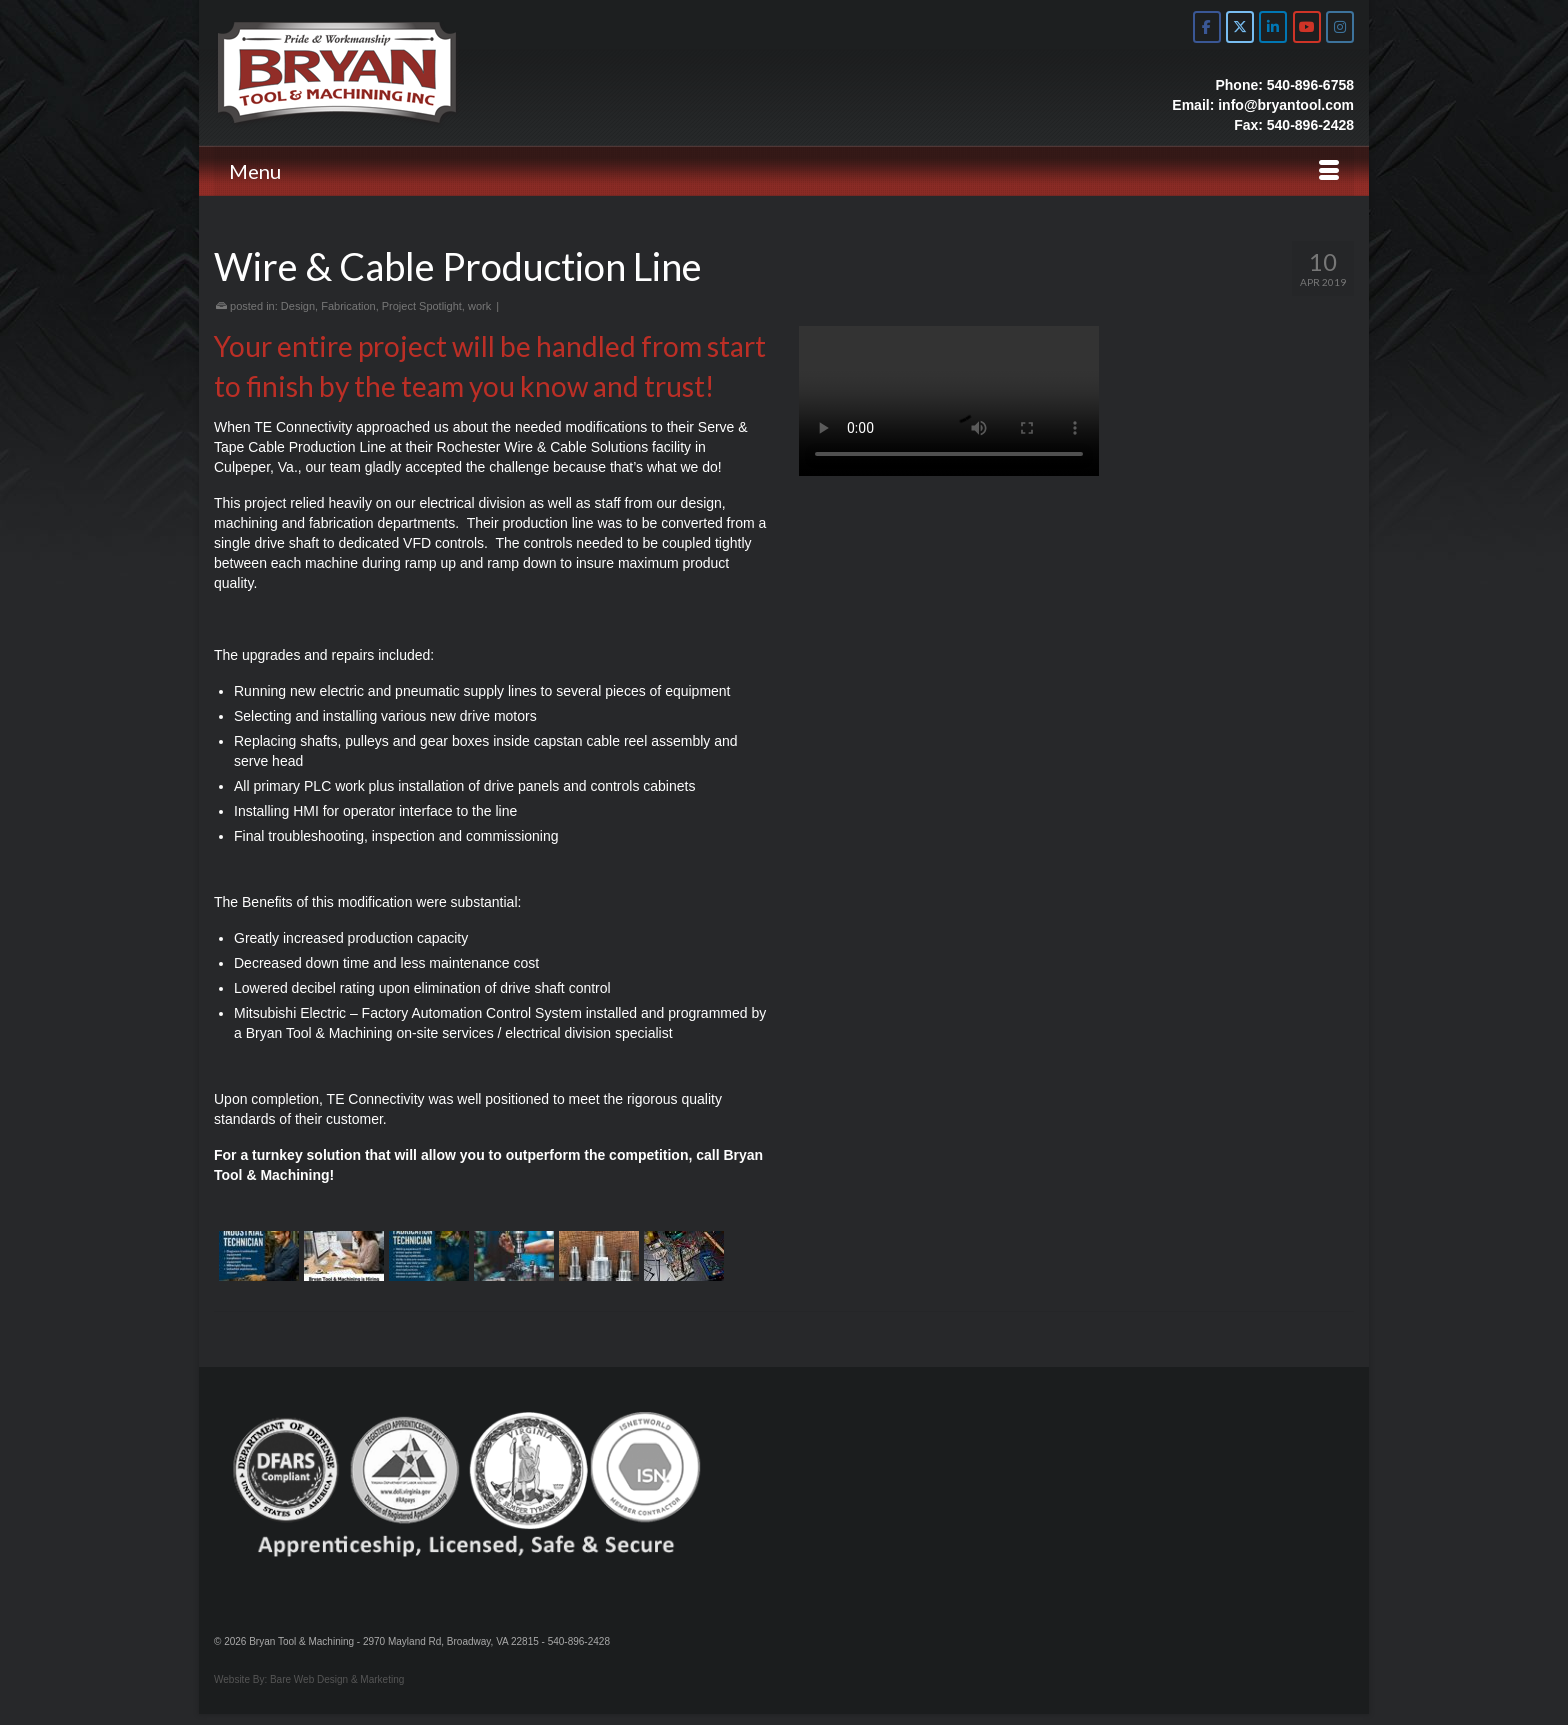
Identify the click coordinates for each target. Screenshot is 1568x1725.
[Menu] (784, 171)
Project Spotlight (422, 306)
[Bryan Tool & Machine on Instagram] (1340, 27)
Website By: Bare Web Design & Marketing (309, 1679)
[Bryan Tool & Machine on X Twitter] (1240, 27)
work (479, 306)
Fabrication (348, 306)
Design (298, 306)
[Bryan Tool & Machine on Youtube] (1307, 27)
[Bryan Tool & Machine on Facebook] (1207, 27)
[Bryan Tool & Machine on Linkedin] (1273, 27)
